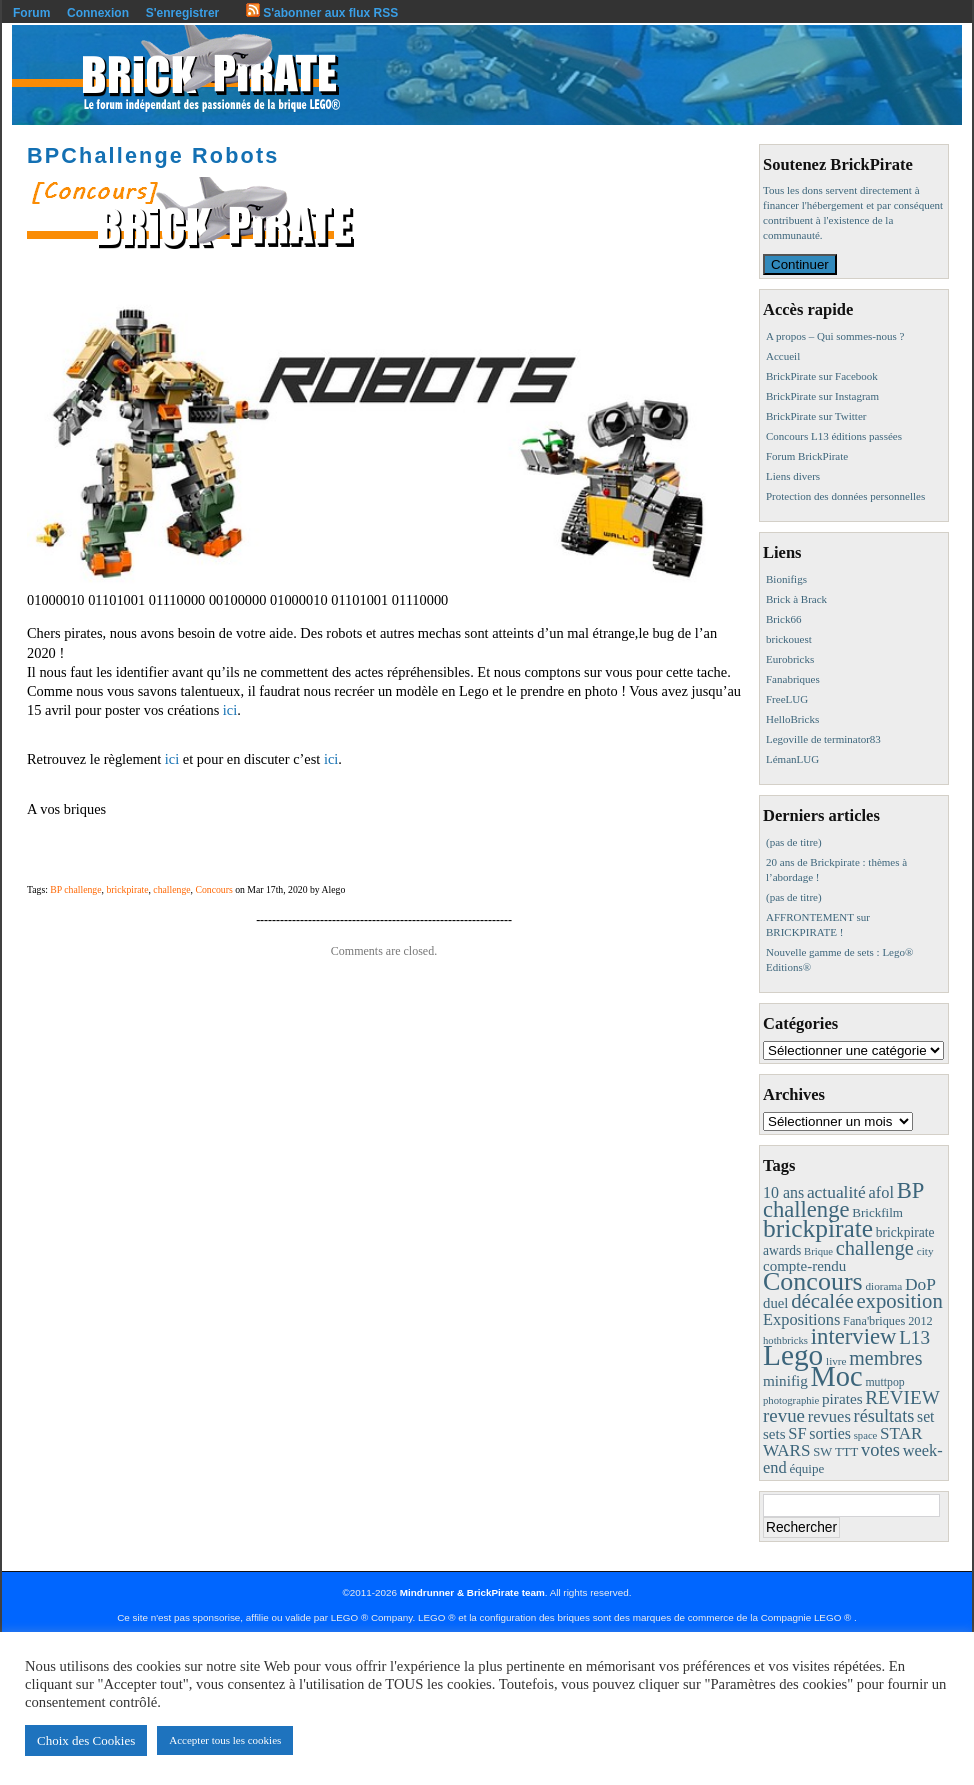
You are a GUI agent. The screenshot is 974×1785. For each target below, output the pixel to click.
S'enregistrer (183, 13)
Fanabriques (793, 679)
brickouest (789, 639)
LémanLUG (792, 759)
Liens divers (793, 476)
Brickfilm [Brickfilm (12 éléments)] (877, 1212)
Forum (31, 13)
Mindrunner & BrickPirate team (472, 1592)
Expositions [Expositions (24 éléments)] (801, 1319)
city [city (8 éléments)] (925, 1251)
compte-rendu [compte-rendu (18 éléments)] (804, 1266)
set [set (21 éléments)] (925, 1416)
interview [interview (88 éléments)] (854, 1336)
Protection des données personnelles (845, 496)
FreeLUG (787, 699)
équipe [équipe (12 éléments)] (806, 1468)
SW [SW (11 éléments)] (822, 1452)
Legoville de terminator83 (823, 739)
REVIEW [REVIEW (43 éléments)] (902, 1397)
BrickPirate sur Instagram (822, 396)
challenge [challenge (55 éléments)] (875, 1248)
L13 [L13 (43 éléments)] (914, 1337)
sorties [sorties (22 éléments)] (830, 1433)
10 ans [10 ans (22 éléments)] (783, 1192)
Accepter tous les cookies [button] (225, 1740)
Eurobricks (790, 659)
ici (228, 710)
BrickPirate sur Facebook (822, 376)
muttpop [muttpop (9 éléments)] (884, 1382)
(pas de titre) (794, 842)
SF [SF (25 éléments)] (797, 1433)
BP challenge (75, 889)
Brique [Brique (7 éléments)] (818, 1251)
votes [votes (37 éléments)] (880, 1450)
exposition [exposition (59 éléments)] (899, 1301)
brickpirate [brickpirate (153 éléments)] (818, 1228)
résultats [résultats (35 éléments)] (884, 1416)
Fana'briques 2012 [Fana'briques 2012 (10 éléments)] (888, 1321)
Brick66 (783, 619)
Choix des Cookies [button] (86, 1740)
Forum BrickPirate (807, 456)
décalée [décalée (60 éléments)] (822, 1301)
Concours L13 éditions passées (834, 436)
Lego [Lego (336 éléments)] (793, 1355)
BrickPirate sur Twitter (816, 416)
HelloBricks (792, 719)
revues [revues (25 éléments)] (829, 1416)
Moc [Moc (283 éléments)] (837, 1376)
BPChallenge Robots (153, 155)
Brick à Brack (796, 599)
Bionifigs (786, 579)
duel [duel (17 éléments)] (775, 1303)
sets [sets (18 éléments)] (774, 1434)
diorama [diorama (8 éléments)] (883, 1286)
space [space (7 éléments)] (866, 1435)
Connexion (98, 13)
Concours (213, 889)
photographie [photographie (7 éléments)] (791, 1400)
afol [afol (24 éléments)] (881, 1192)
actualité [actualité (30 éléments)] (836, 1192)
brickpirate (127, 889)
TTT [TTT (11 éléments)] (846, 1452)
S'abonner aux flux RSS (322, 13)
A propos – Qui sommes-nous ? (835, 336)
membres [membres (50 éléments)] (885, 1358)
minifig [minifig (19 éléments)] (785, 1380)
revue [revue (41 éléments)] (784, 1415)
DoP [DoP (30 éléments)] (920, 1284)
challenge (171, 889)
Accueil (783, 356)
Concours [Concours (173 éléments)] (813, 1281)
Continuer (800, 264)
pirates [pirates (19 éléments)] (842, 1398)
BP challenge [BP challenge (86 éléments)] (843, 1200)
